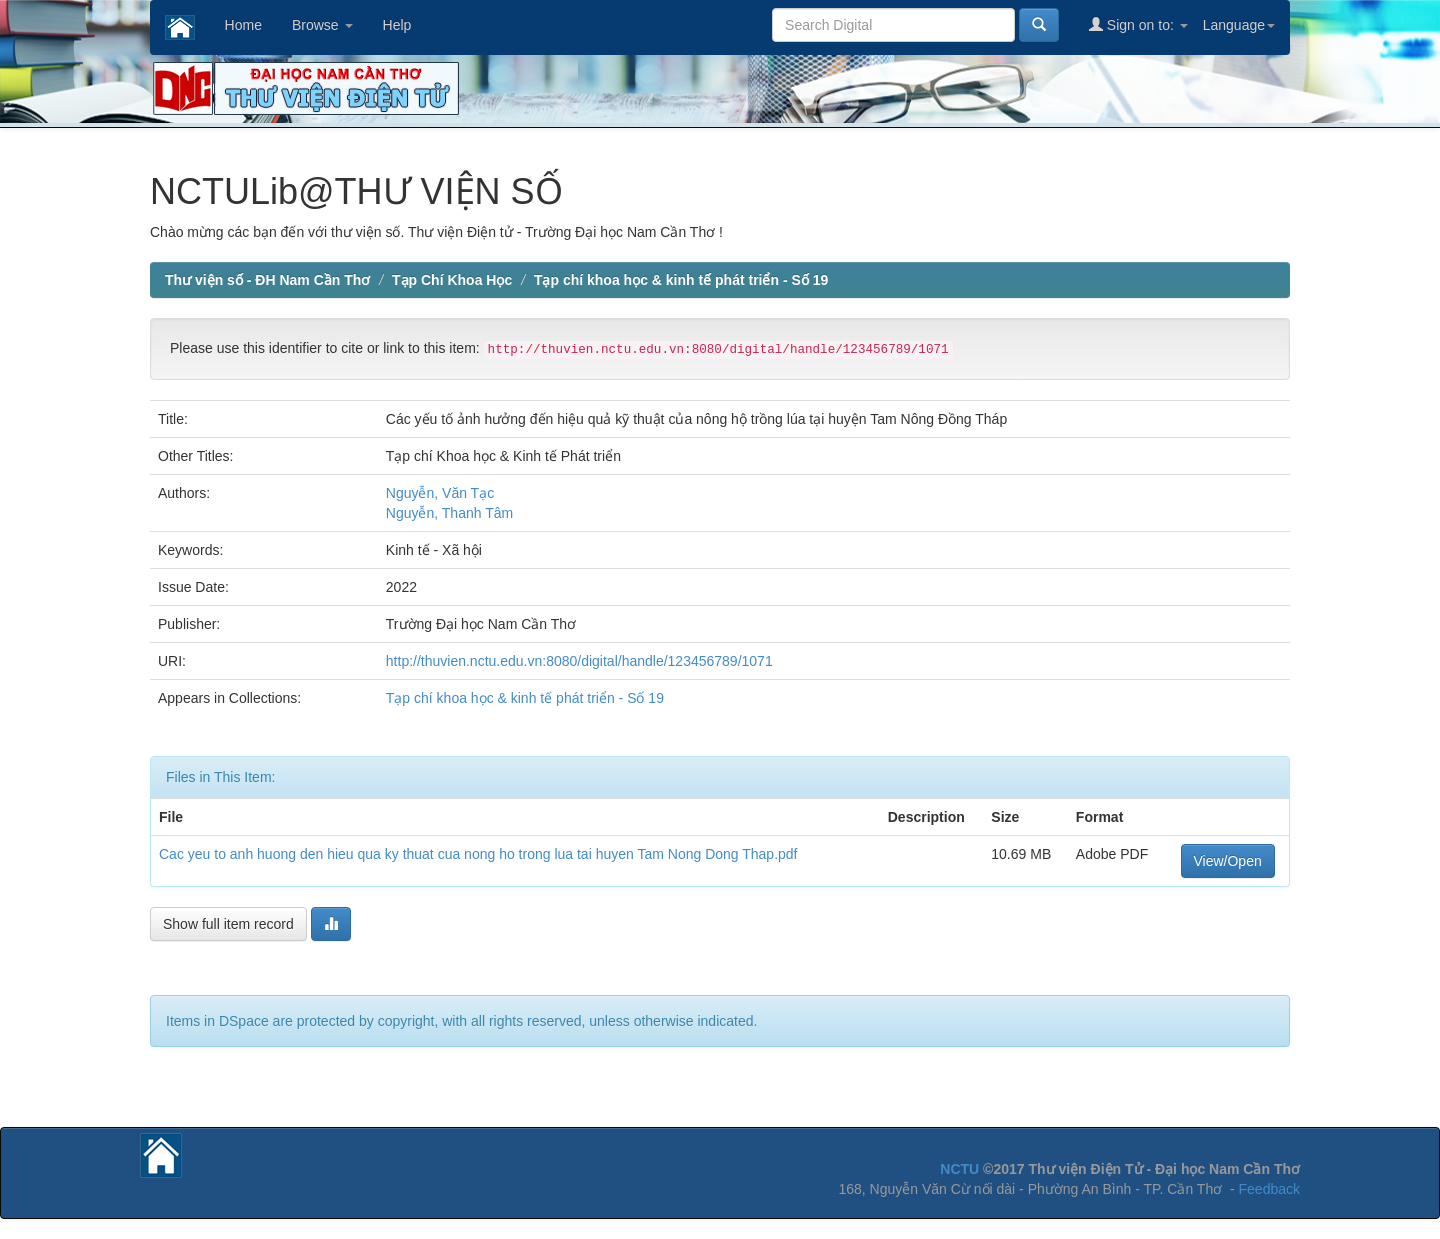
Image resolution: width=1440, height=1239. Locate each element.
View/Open (1228, 861)
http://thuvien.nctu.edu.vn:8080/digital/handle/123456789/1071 (579, 661)
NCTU (959, 1169)
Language (1239, 25)
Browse (322, 25)
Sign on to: (1138, 24)
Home (243, 25)
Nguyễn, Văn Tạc (440, 493)
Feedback (1269, 1189)
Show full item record (228, 924)
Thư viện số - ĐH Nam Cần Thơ (267, 280)
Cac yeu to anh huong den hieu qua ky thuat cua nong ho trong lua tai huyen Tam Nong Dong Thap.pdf (478, 854)
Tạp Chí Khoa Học (452, 280)
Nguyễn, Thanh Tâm (449, 513)
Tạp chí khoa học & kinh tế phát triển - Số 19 (681, 280)
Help (397, 25)
